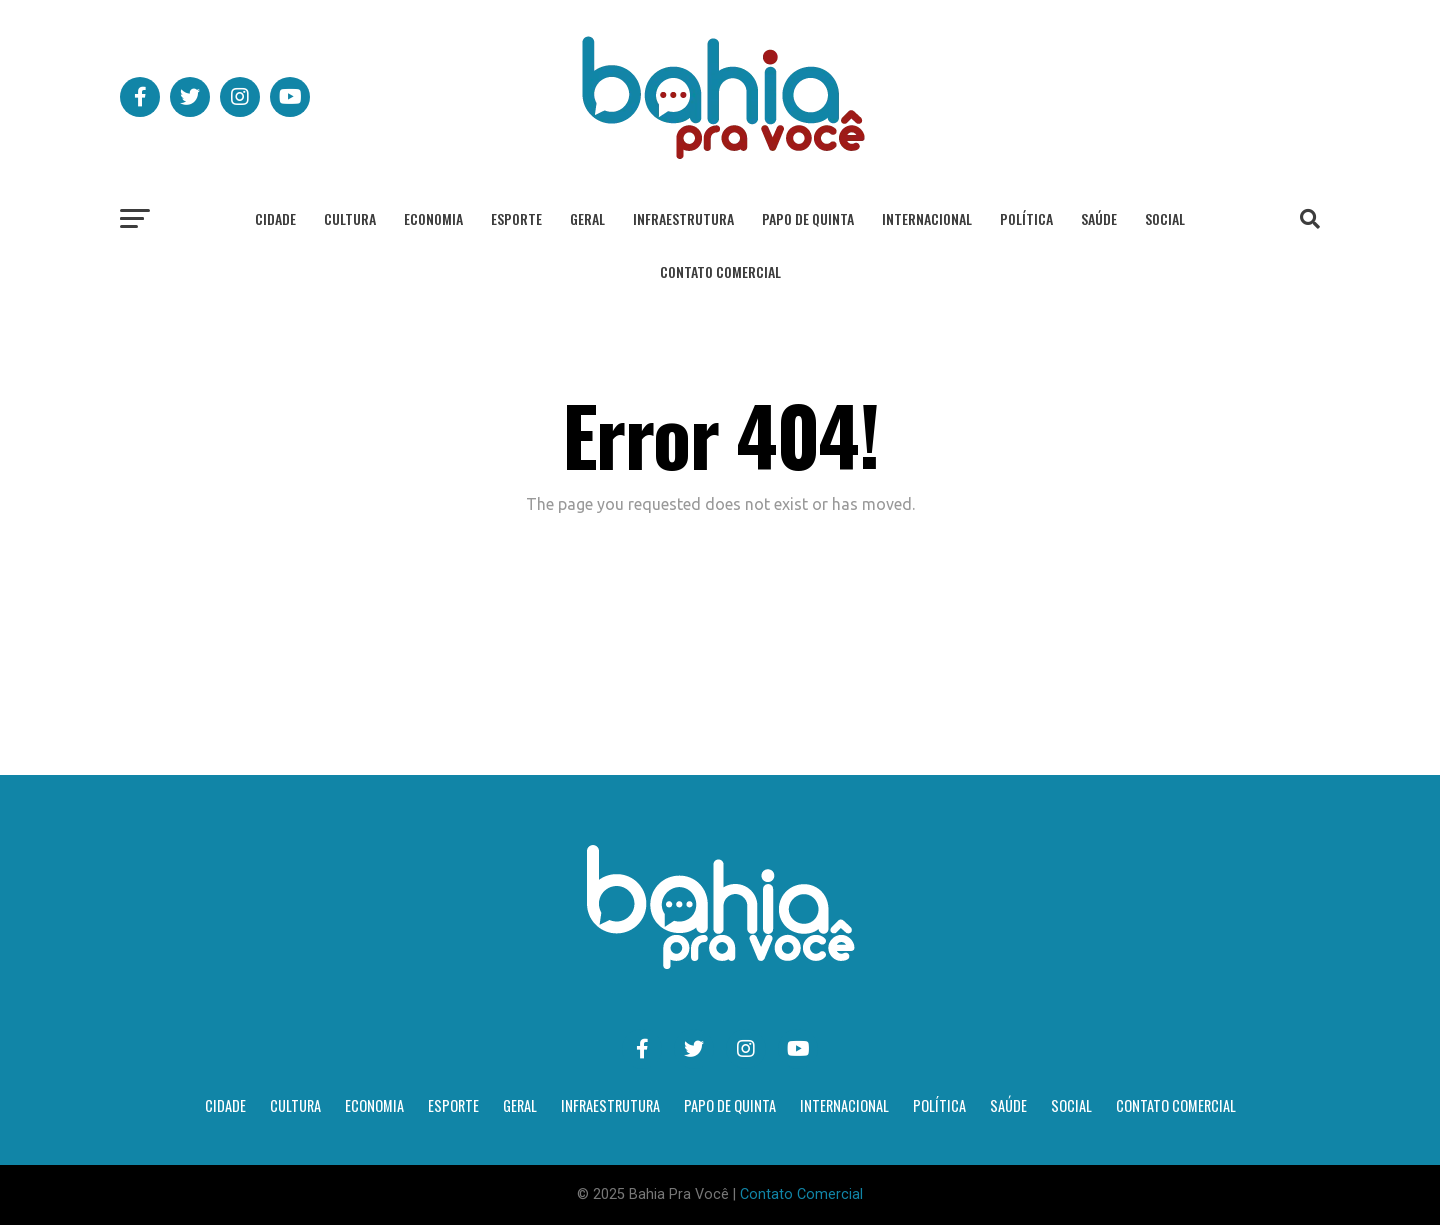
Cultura (350, 218)
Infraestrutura (683, 218)
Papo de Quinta (808, 218)
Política (1026, 218)
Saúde (1099, 218)
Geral (587, 218)
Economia (433, 218)
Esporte (516, 218)
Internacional (927, 218)
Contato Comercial (720, 271)
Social (1165, 218)
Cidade (275, 218)
